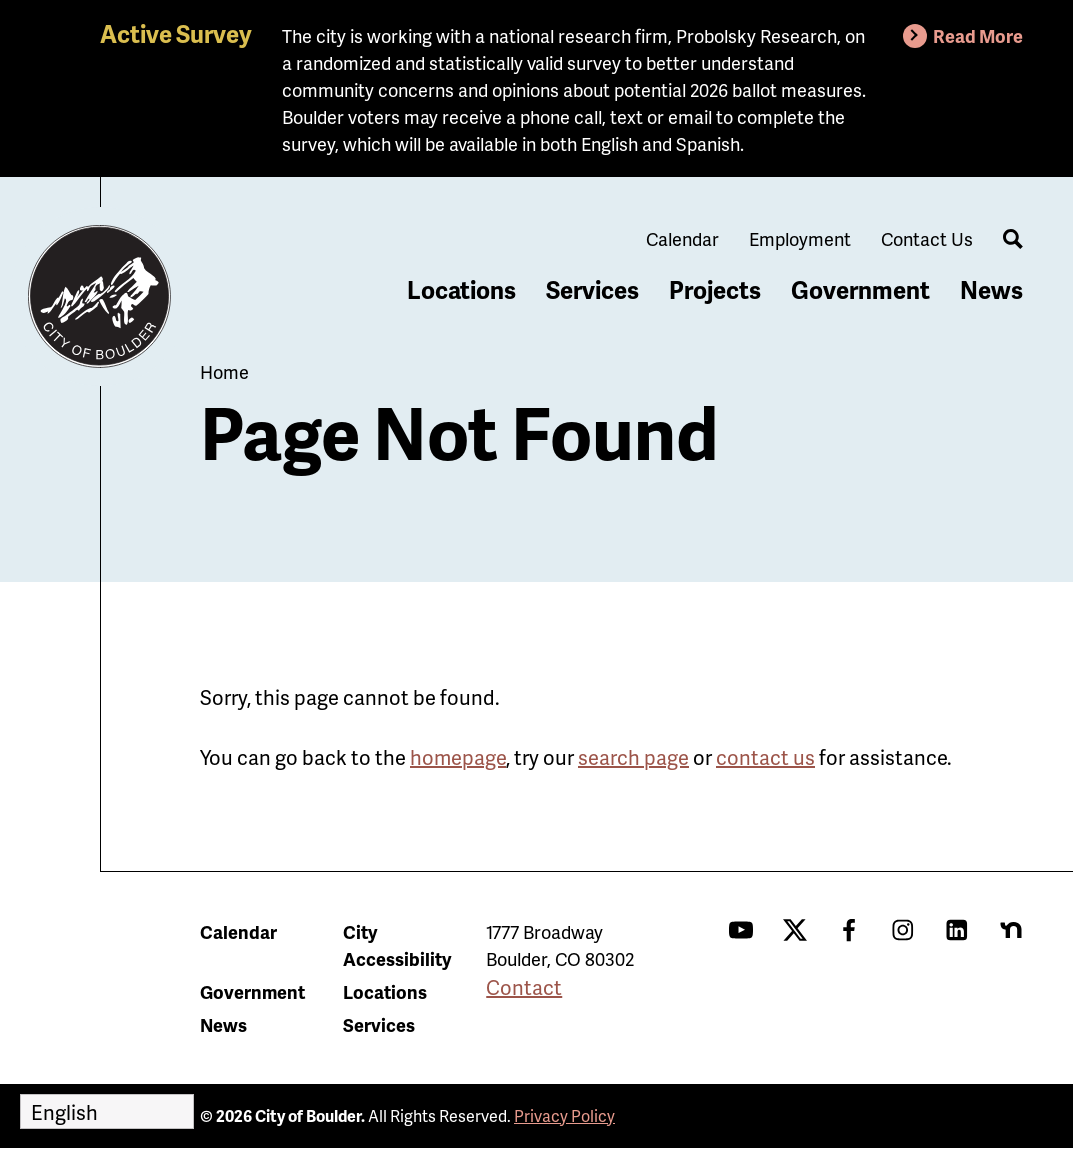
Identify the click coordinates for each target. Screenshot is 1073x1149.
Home (224, 371)
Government (860, 289)
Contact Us (927, 238)
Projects (715, 289)
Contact (524, 987)
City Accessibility (397, 945)
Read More (978, 35)
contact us (765, 757)
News (991, 289)
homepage (458, 757)
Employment (800, 238)
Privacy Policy (564, 1115)
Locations (461, 289)
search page (633, 757)
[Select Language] (107, 1111)
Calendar (682, 238)
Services (592, 289)
